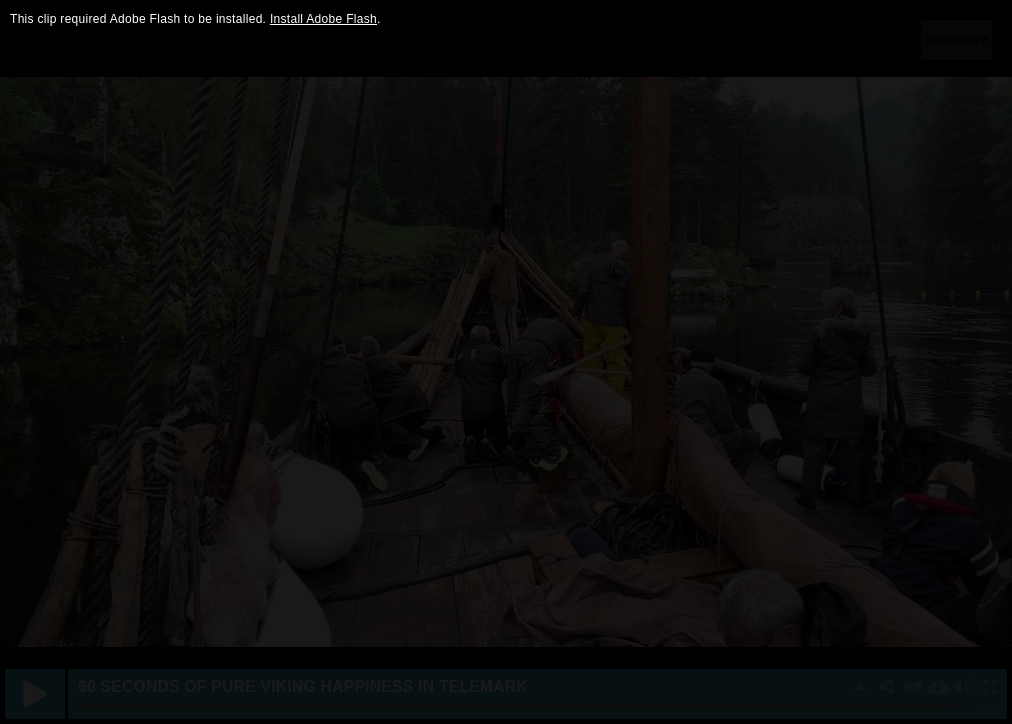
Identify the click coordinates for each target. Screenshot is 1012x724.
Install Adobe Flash (323, 19)
